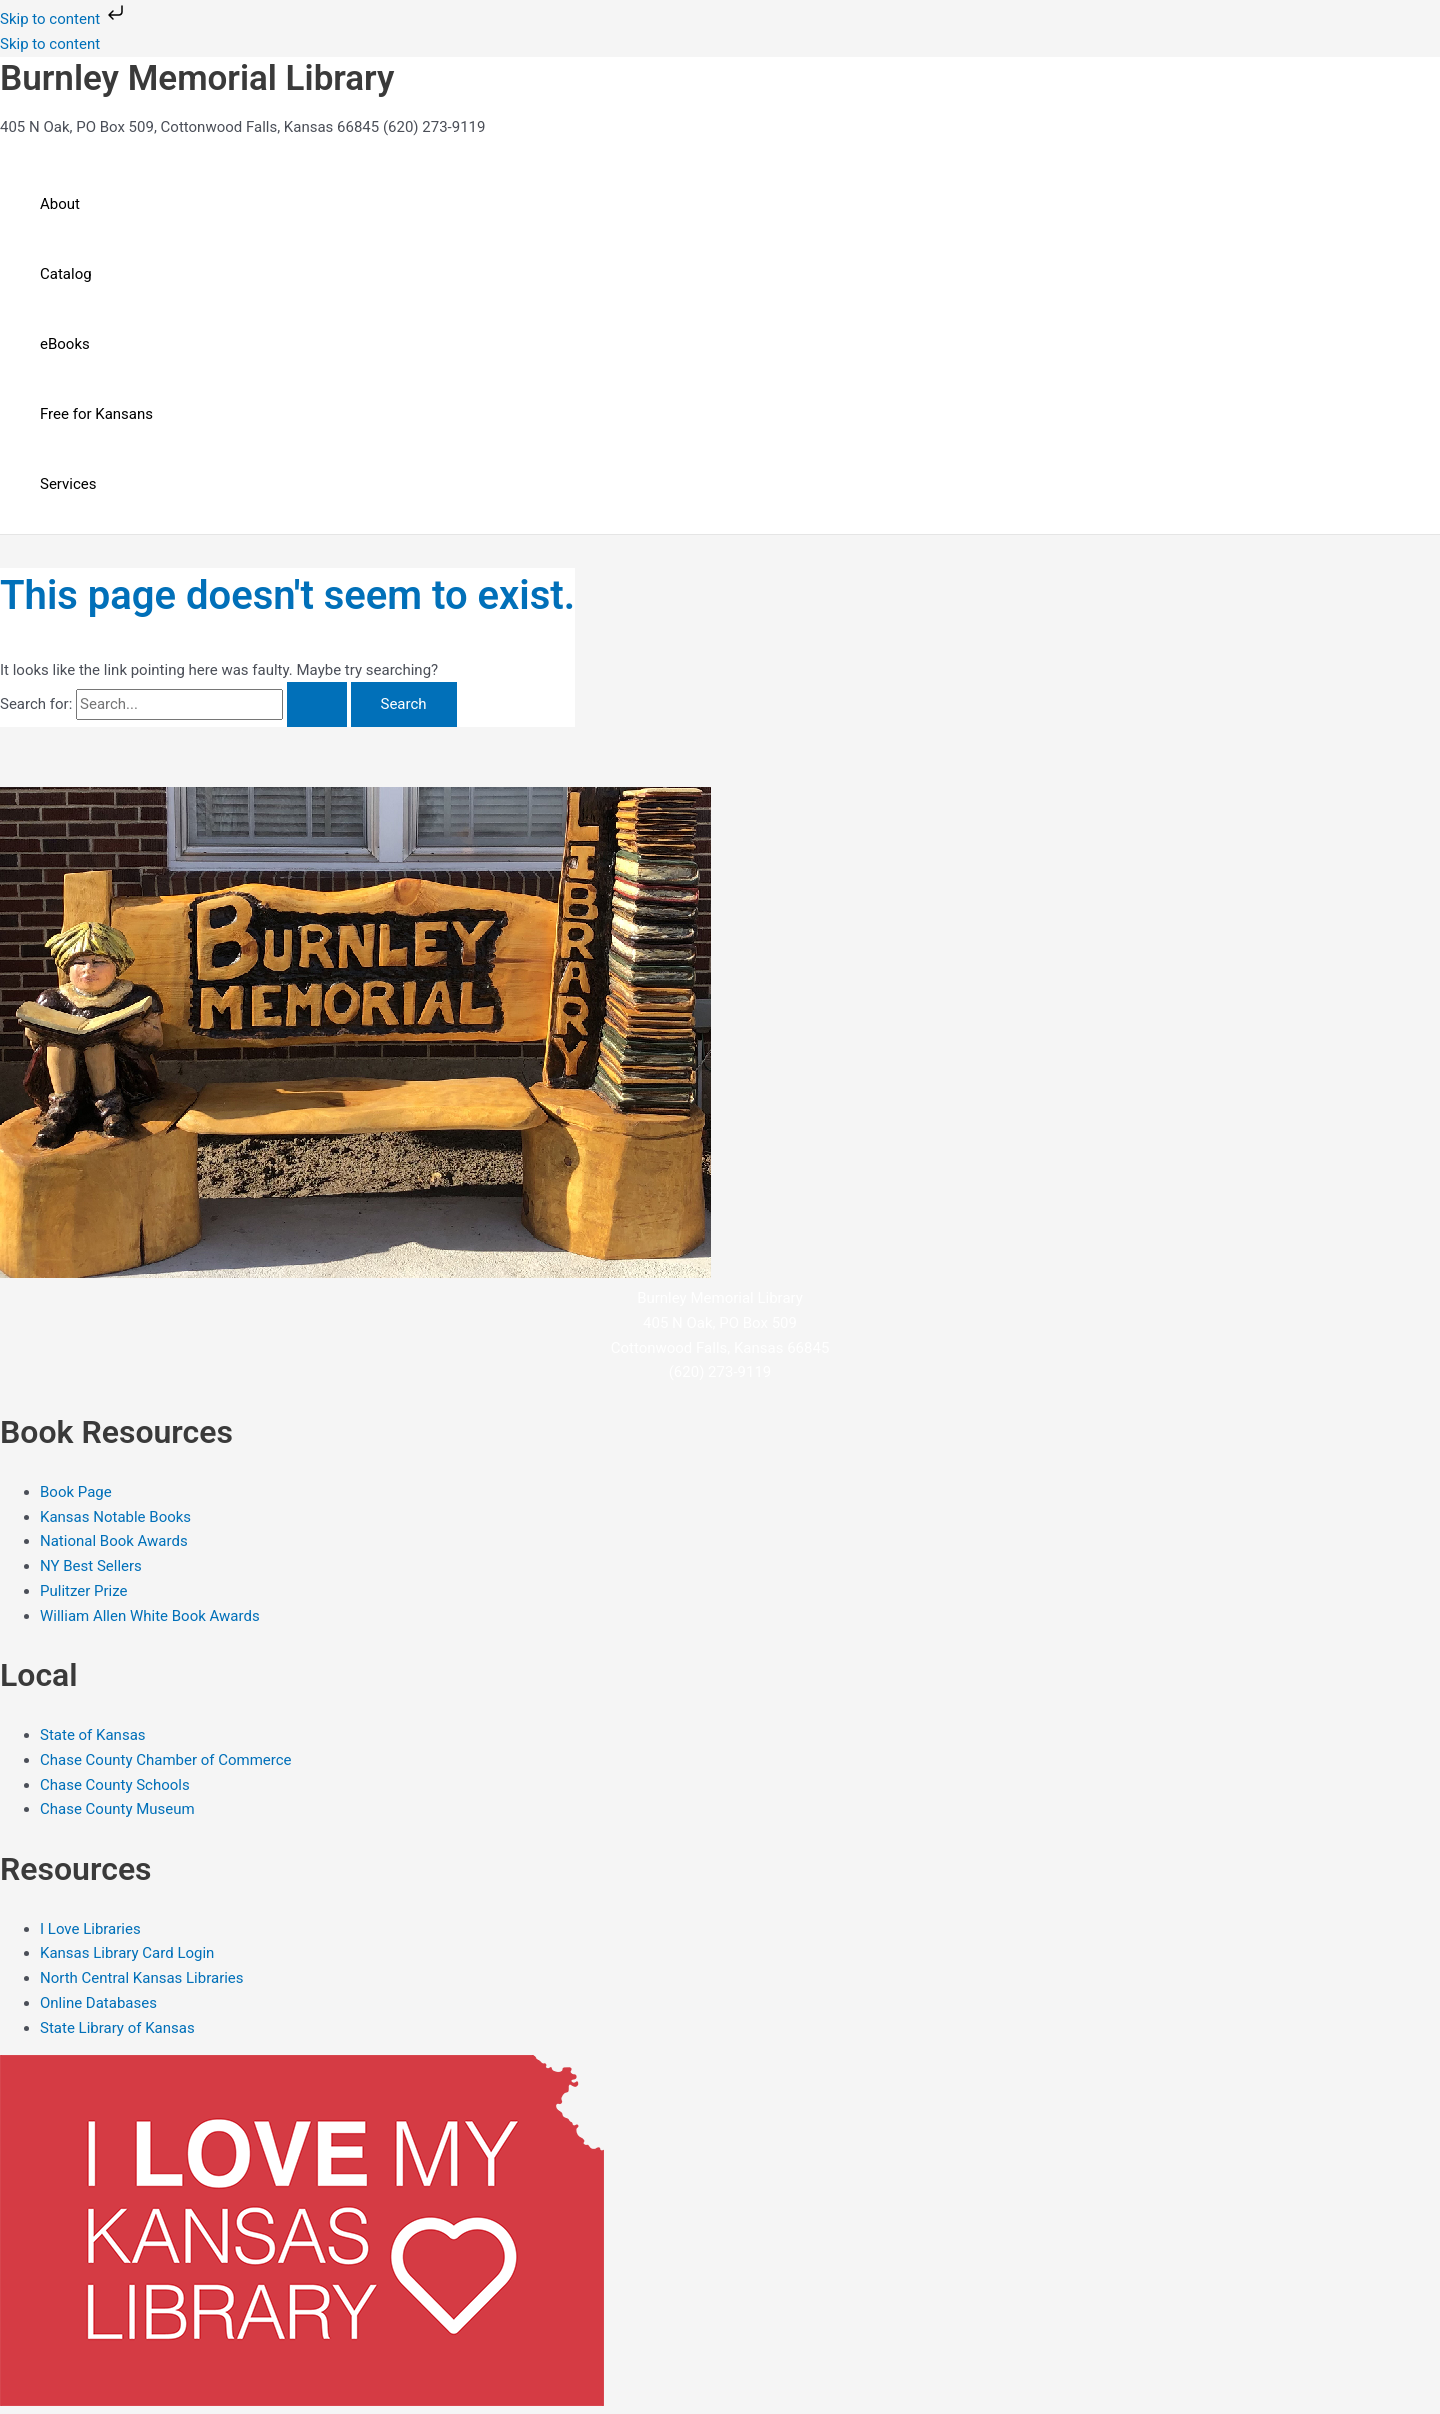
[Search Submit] (317, 704)
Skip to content (64, 19)
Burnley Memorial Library (197, 78)
